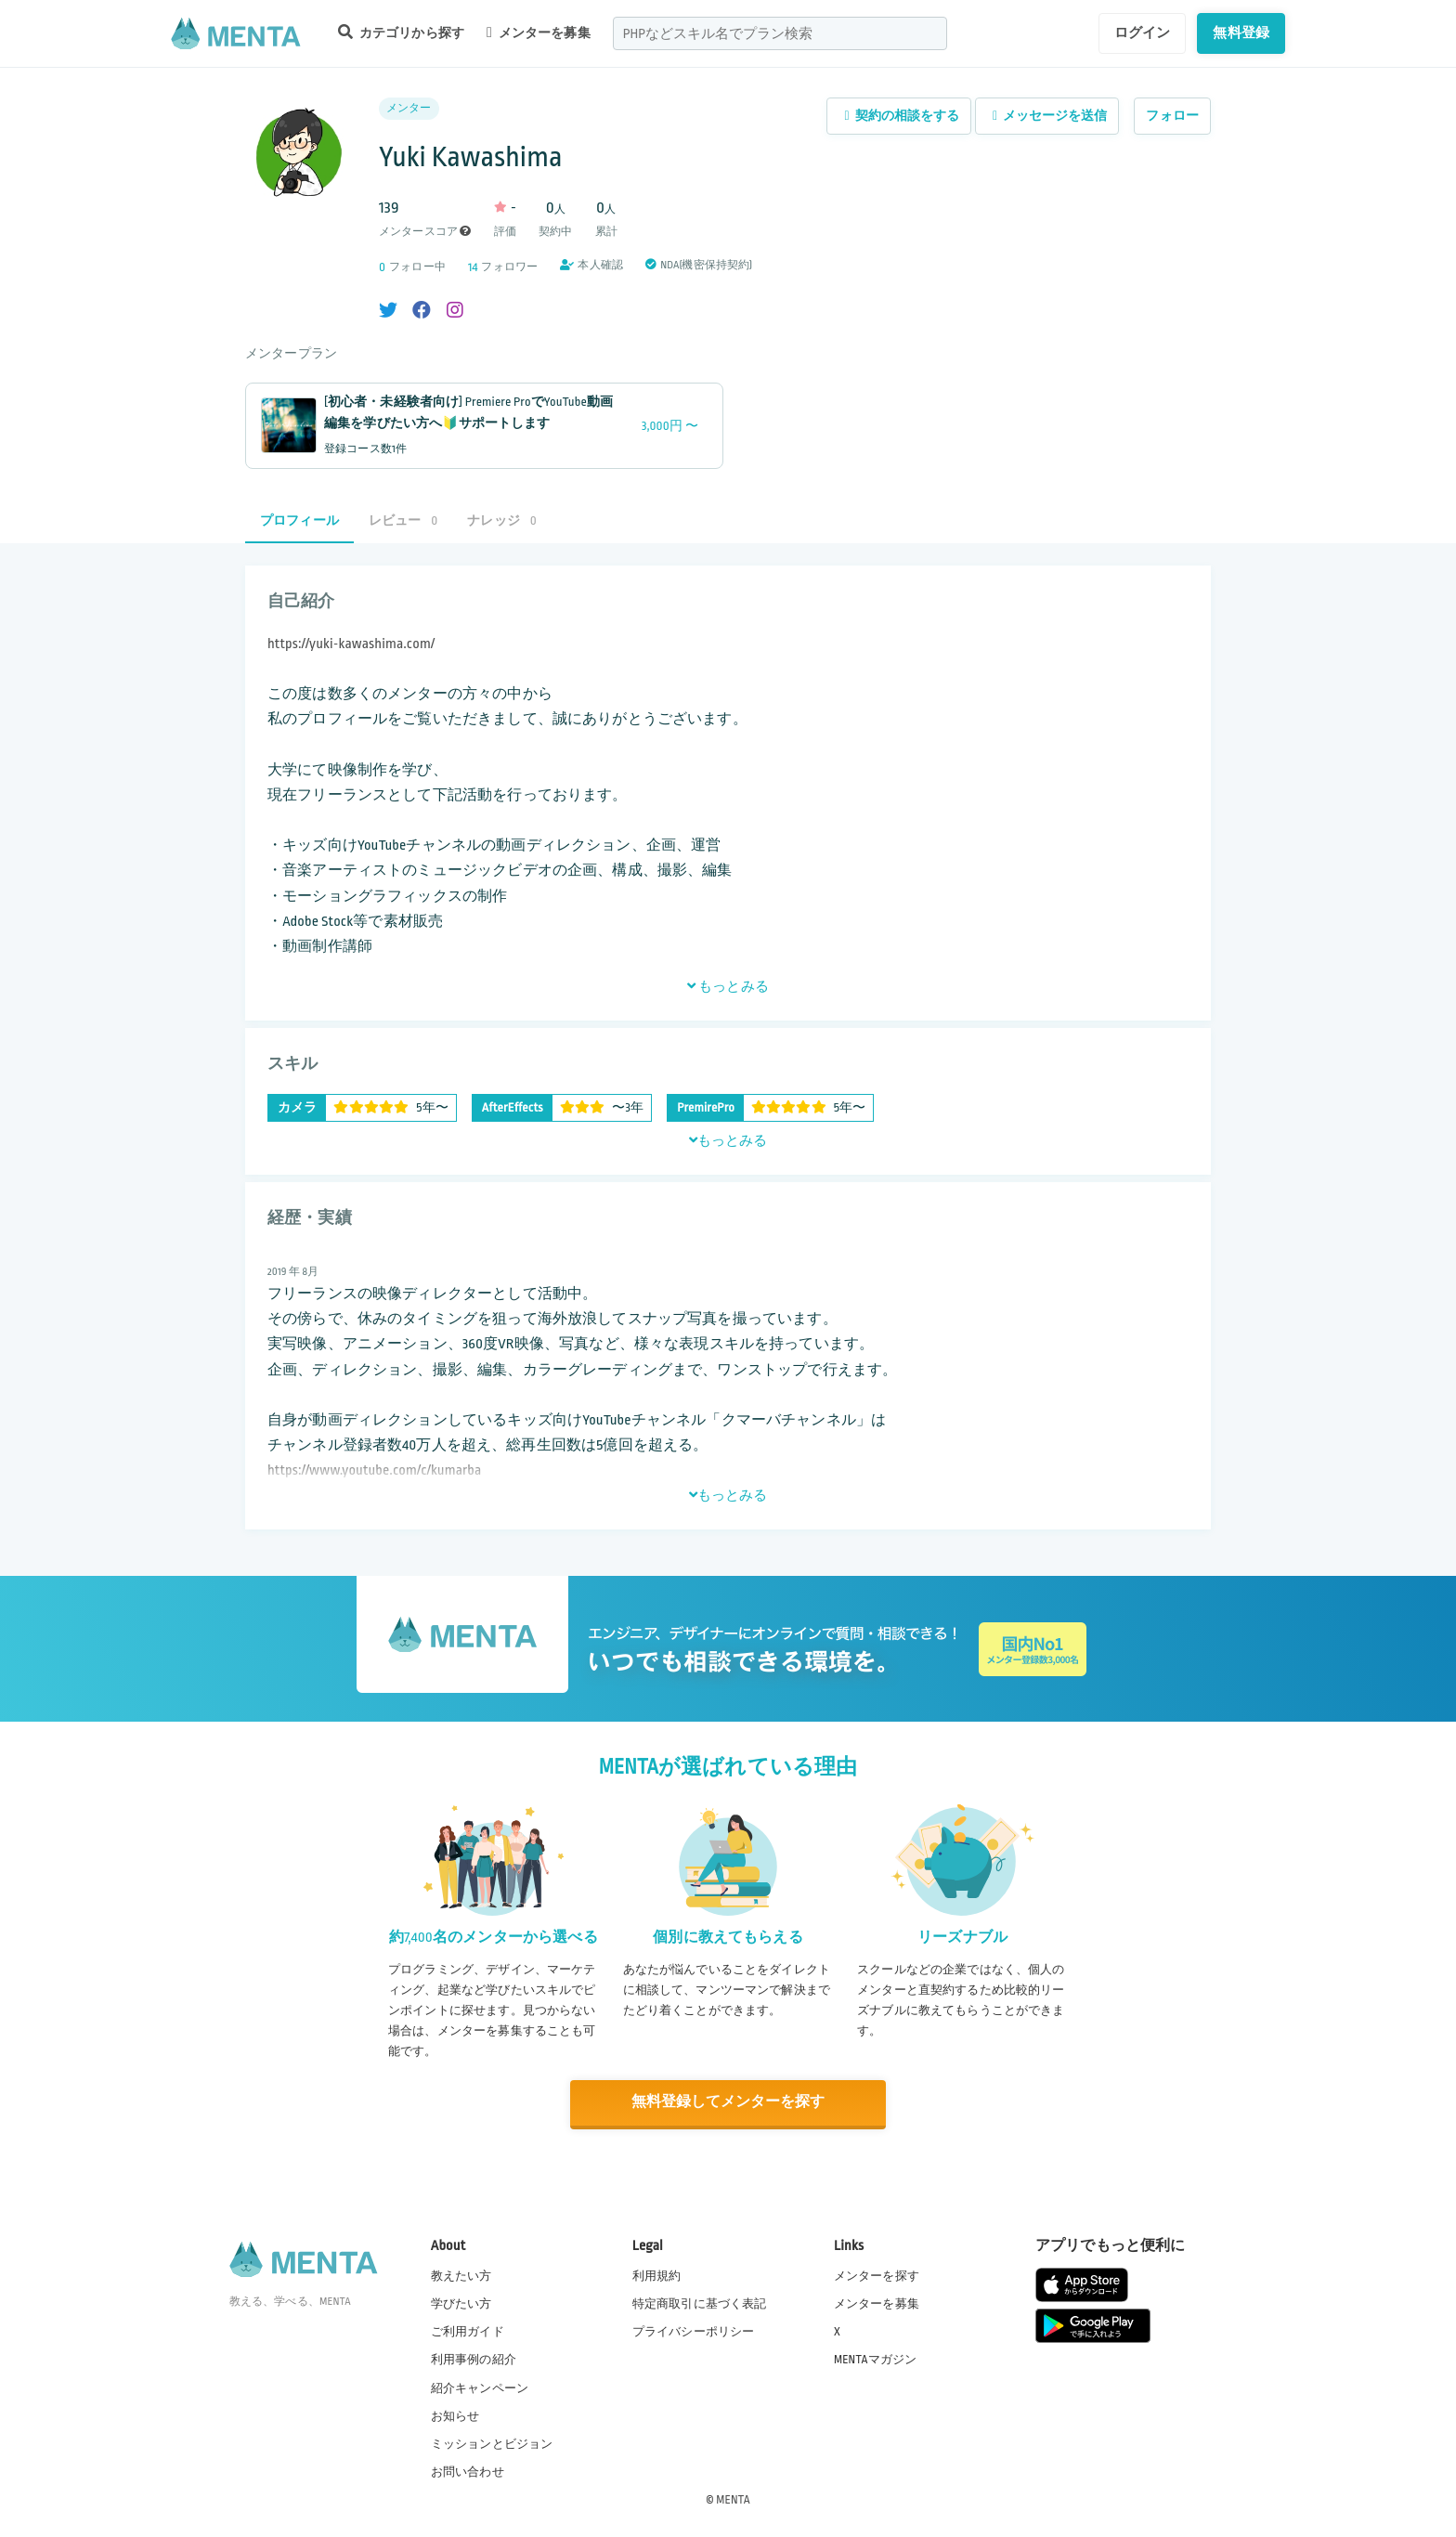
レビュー (403, 520)
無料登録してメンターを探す (728, 2103)
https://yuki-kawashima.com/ (351, 644)
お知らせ (455, 2415)
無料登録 (1241, 32)
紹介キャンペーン (479, 2387)
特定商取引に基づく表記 (699, 2302)
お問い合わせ (467, 2471)
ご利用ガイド (467, 2330)
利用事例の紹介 (473, 2358)
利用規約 (657, 2275)
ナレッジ (501, 520)
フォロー (1172, 116)
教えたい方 (461, 2275)
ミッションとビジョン (492, 2443)
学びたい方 (461, 2302)
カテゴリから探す (401, 32)
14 (473, 267)
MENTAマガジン (875, 2358)
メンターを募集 (539, 32)
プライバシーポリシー (693, 2330)
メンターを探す (876, 2275)
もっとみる (728, 986)
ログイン (1142, 32)
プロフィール (299, 520)
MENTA (733, 2498)
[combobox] (780, 33)
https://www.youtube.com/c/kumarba (374, 1470)
